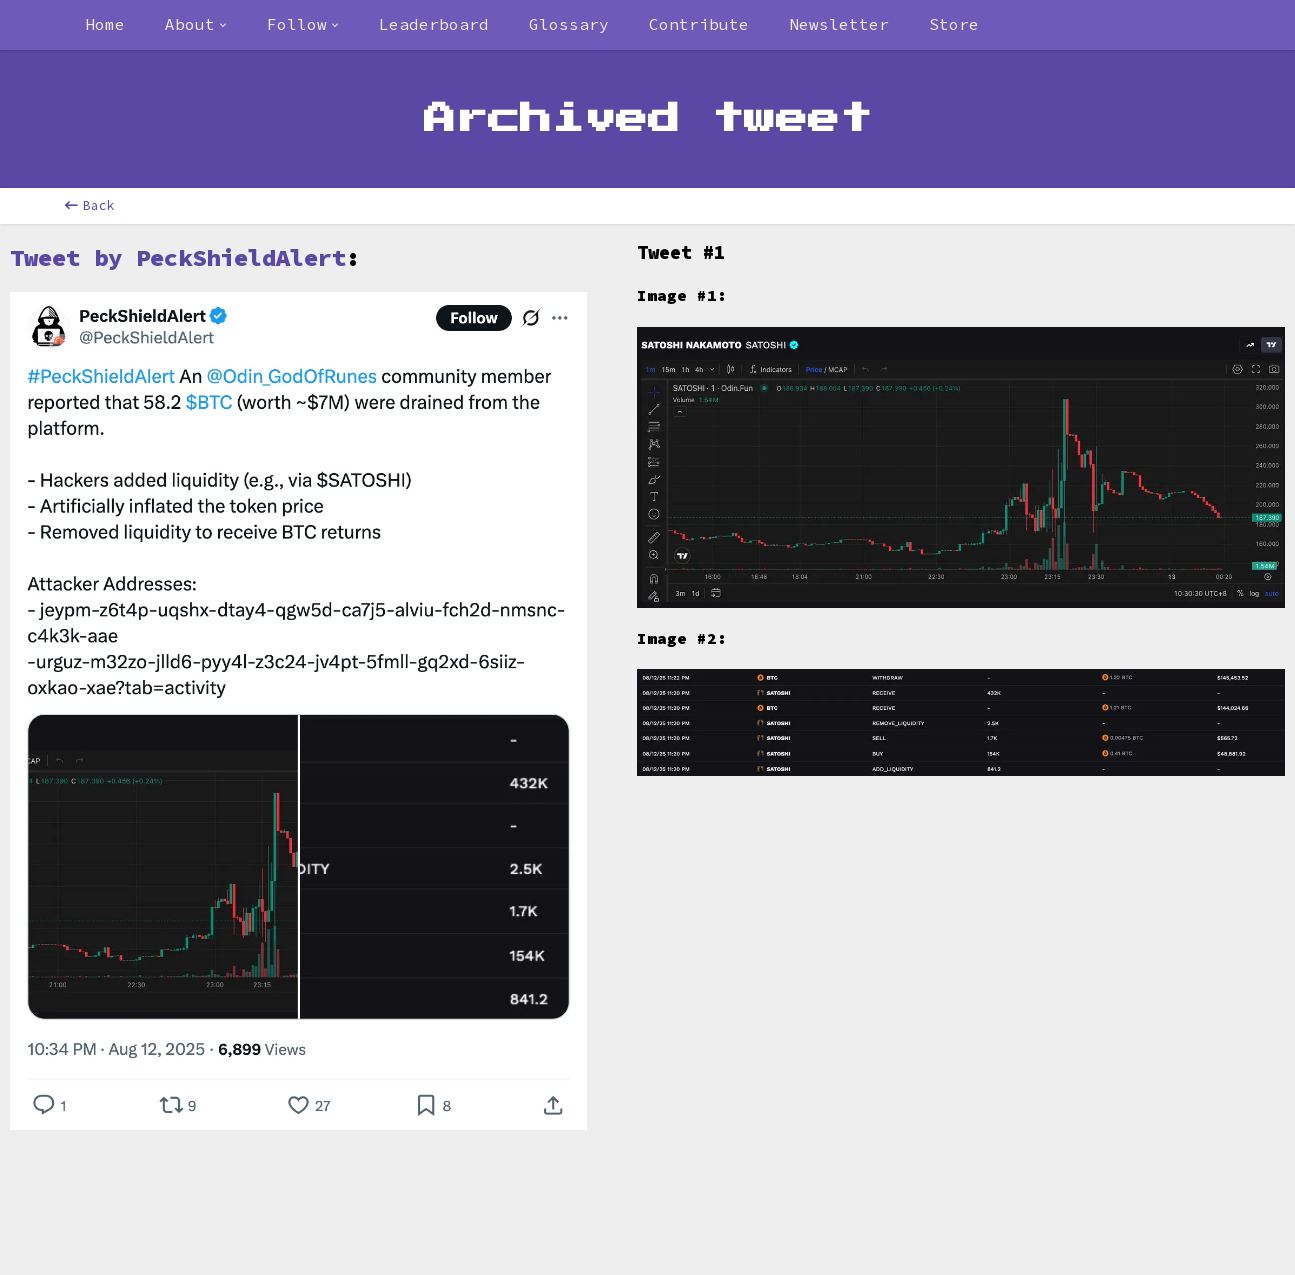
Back (90, 205)
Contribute (699, 24)
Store (954, 24)
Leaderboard (434, 24)
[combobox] (196, 25)
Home (105, 24)
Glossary (569, 24)
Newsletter (839, 24)
